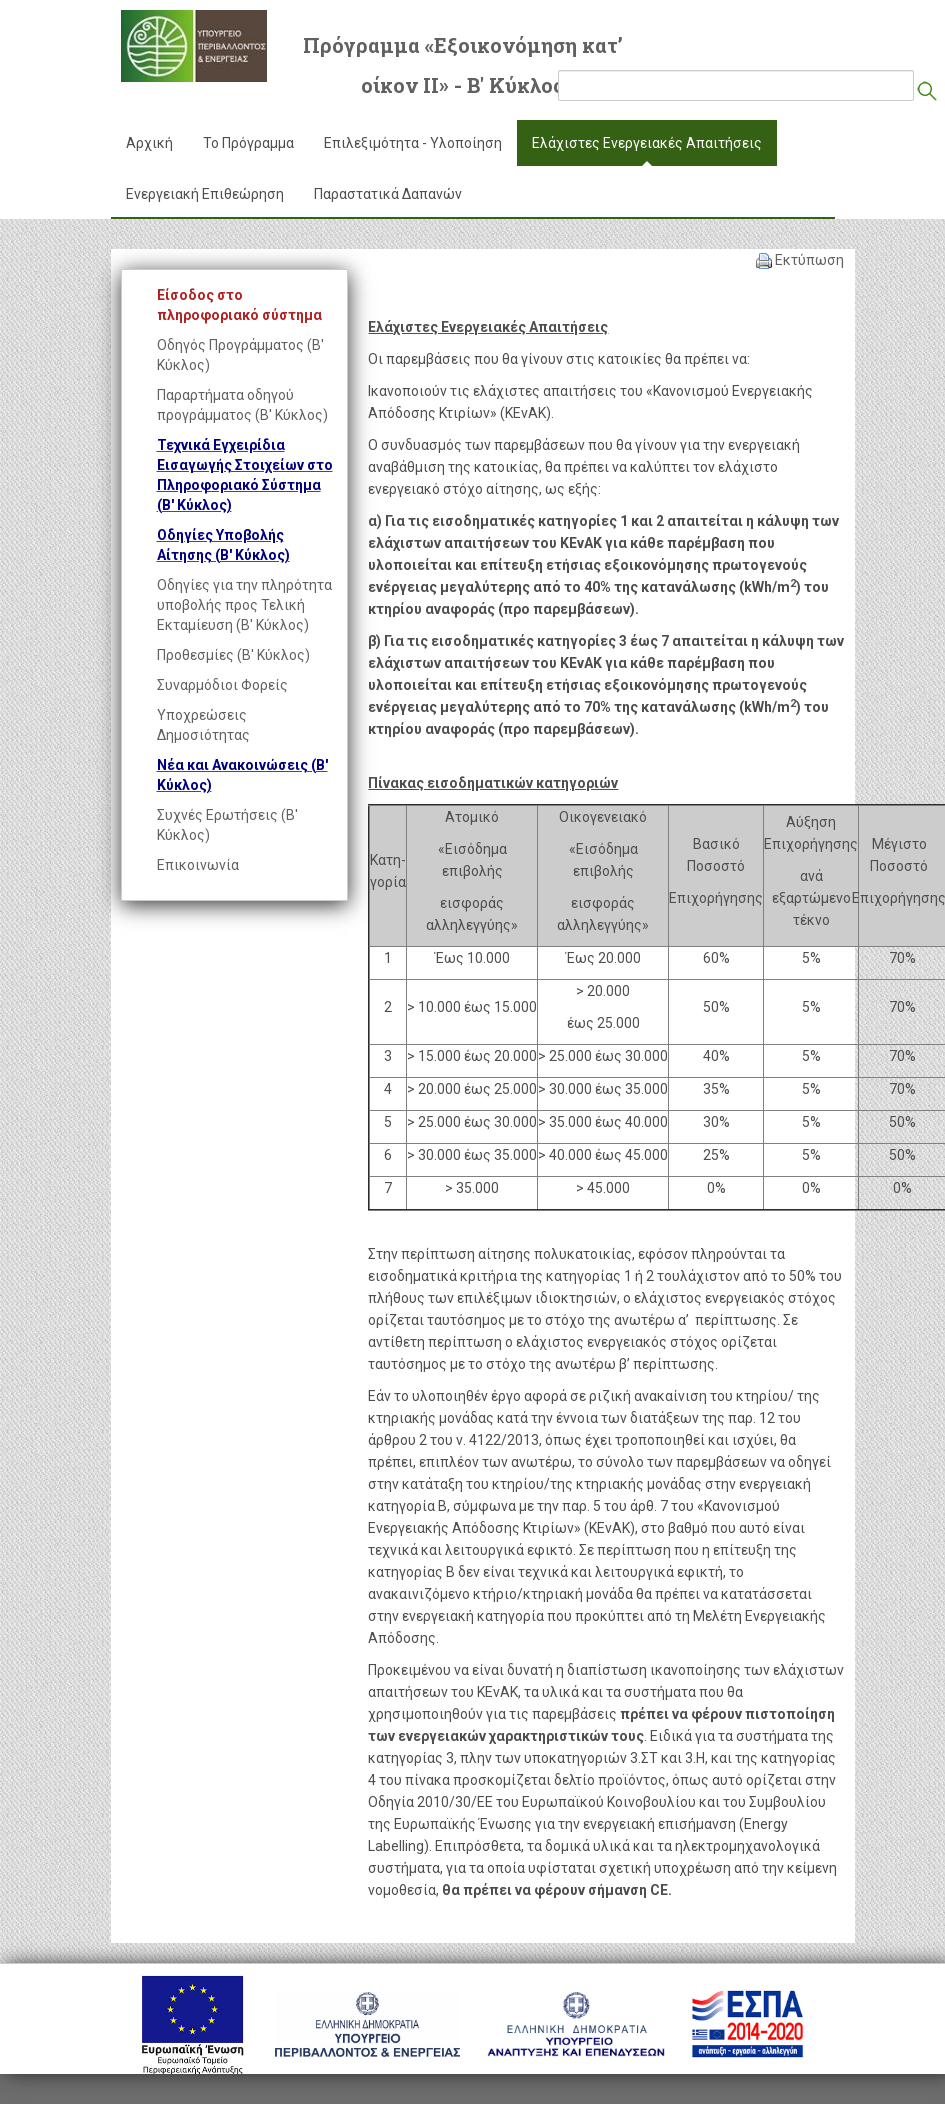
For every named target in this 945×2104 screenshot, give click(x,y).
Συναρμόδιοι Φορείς (222, 685)
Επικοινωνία (198, 865)
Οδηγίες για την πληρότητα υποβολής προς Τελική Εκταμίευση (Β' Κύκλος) (244, 605)
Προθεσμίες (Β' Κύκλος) (233, 655)
